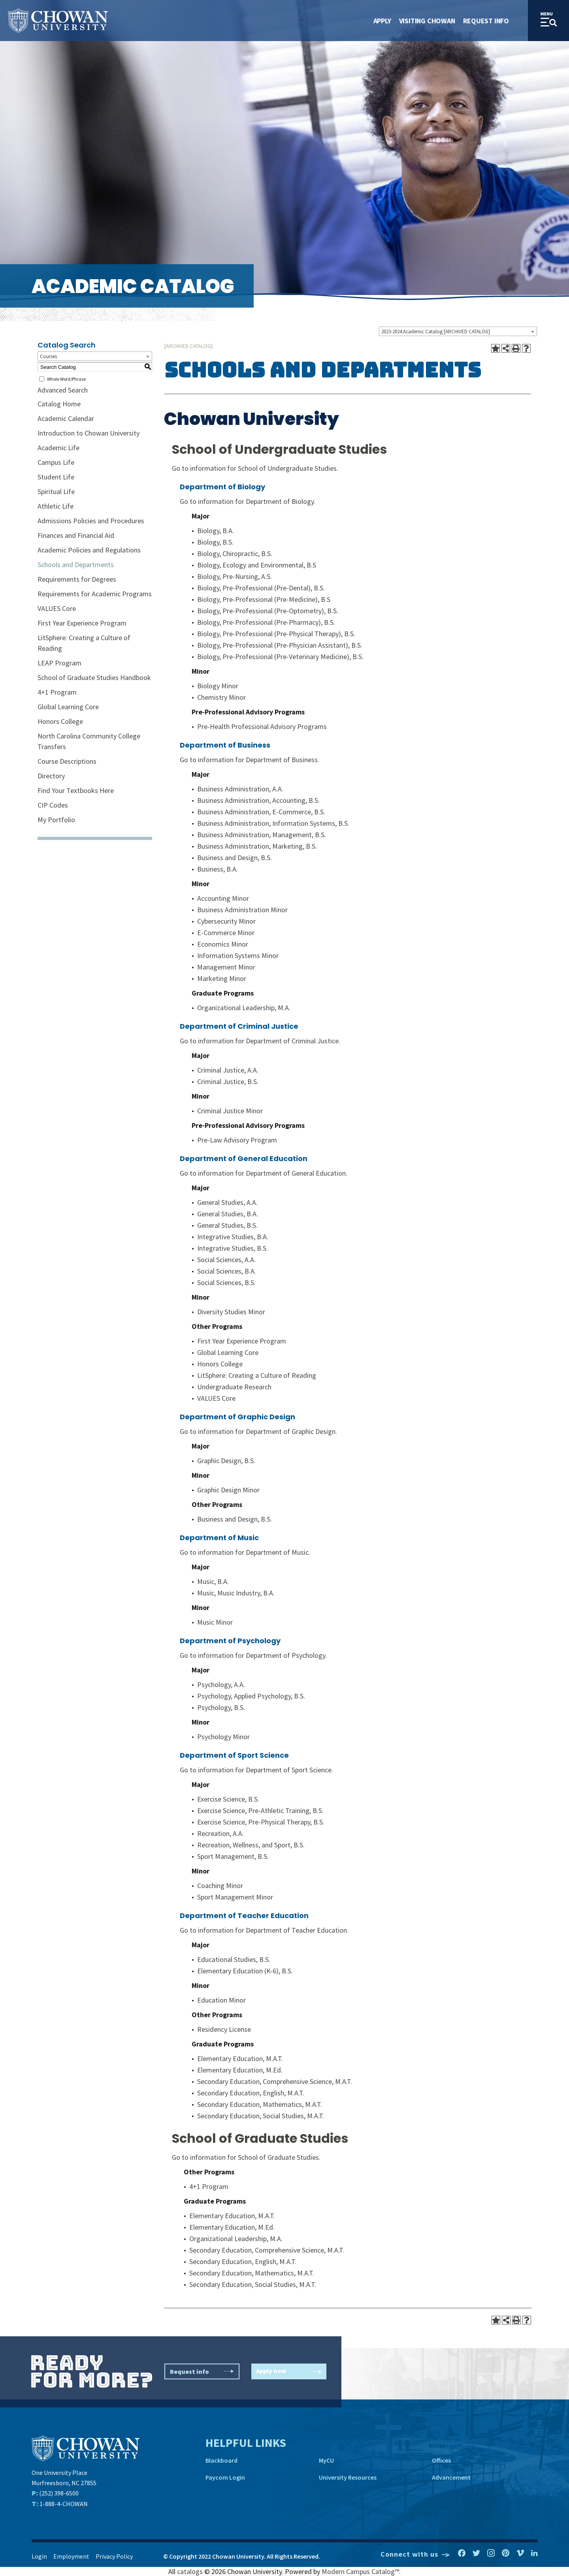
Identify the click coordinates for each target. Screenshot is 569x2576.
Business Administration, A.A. (240, 788)
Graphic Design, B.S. (226, 1460)
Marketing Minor (221, 978)
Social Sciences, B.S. (226, 1282)
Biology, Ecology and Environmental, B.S (256, 564)
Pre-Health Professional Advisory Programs (262, 726)
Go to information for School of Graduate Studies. (246, 2157)
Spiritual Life (56, 491)
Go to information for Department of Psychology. (253, 1655)
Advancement (451, 2477)
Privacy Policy (114, 2556)
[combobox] (458, 331)
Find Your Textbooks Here (76, 790)
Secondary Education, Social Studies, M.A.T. (260, 2115)
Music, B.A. (213, 1581)
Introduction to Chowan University (88, 433)
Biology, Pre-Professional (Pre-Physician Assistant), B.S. (279, 645)
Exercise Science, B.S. (228, 1799)
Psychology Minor (223, 1736)
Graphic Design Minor (228, 1489)
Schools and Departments (76, 564)
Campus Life (56, 462)
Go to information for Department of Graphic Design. (258, 1431)
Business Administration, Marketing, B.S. (257, 846)
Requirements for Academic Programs (95, 593)
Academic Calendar (66, 418)
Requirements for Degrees (77, 579)
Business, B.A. (217, 869)
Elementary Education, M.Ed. (240, 2069)
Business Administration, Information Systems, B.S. (273, 823)
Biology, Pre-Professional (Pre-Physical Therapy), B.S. (276, 633)
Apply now (289, 2372)
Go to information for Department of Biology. (247, 501)
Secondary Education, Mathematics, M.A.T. (259, 2104)
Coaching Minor (220, 1885)
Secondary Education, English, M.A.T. (250, 2092)
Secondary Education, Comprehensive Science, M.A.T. (274, 2081)
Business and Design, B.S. (234, 857)
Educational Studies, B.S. (233, 1959)
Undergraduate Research (234, 1386)
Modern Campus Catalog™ (360, 2571)
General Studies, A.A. (227, 1202)
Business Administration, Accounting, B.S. (258, 800)
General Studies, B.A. (227, 1213)
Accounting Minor (223, 898)
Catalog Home (59, 403)
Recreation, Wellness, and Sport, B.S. (251, 1844)
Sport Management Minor (235, 1896)
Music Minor (215, 1622)
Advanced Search (63, 390)
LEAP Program (59, 662)
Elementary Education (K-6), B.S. (245, 1970)
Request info (202, 2371)
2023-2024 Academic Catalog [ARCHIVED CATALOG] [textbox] (435, 331)
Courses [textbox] (48, 356)
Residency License (224, 2029)
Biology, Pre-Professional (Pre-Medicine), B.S (263, 599)
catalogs (190, 2571)
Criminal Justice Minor (230, 1110)
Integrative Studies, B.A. (232, 1236)
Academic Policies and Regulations (89, 549)
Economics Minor (222, 944)
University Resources (348, 2477)
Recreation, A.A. (220, 1833)
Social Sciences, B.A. (226, 1271)
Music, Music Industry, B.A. (236, 1592)
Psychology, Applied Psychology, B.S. (251, 1695)
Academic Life (58, 447)
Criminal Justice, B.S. (227, 1081)
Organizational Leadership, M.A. (243, 1007)
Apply (382, 20)
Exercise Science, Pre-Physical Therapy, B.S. (260, 1821)
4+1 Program (57, 692)
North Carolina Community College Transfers (89, 741)
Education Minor (221, 2000)
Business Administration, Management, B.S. (261, 834)
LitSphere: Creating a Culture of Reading (84, 643)
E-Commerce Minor (225, 932)
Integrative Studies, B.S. (232, 1248)
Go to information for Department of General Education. (263, 1173)
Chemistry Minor (221, 697)
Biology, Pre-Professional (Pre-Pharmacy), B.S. (266, 622)
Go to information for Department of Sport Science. (256, 1769)
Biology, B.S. (215, 542)
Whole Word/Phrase (66, 379)
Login (39, 2556)
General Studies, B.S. (227, 1225)
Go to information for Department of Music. (245, 1552)
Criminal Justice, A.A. (227, 1070)
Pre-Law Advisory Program (237, 1139)
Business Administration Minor (242, 909)
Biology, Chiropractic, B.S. (234, 553)
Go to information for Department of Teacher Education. (264, 1930)
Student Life (56, 476)
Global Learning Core (68, 706)
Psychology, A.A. (221, 1684)
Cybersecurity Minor (226, 921)
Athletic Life (55, 506)
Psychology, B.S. (221, 1707)
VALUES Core (57, 608)
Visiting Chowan (427, 20)
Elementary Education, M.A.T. (240, 2058)
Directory (51, 775)
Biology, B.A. (215, 530)
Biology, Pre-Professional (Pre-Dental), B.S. (261, 587)
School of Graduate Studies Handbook (94, 677)
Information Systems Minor (238, 955)
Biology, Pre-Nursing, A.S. (234, 576)
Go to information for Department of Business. (249, 759)
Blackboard (221, 2460)
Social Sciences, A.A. (226, 1259)
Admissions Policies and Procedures (91, 520)
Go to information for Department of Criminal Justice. (260, 1040)
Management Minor (226, 966)
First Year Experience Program (82, 623)
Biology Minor (217, 685)
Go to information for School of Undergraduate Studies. (255, 468)
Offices (441, 2460)
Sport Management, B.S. (233, 1856)
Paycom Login (225, 2477)
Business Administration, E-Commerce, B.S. (261, 811)
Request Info (486, 20)
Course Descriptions (67, 761)
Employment (71, 2556)
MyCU (326, 2460)
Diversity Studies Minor (231, 1311)
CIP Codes (53, 805)
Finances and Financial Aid (76, 535)
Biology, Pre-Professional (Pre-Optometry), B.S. (267, 610)
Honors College (60, 721)
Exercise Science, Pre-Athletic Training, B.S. (260, 1810)
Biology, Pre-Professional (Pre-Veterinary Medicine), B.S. (280, 656)
